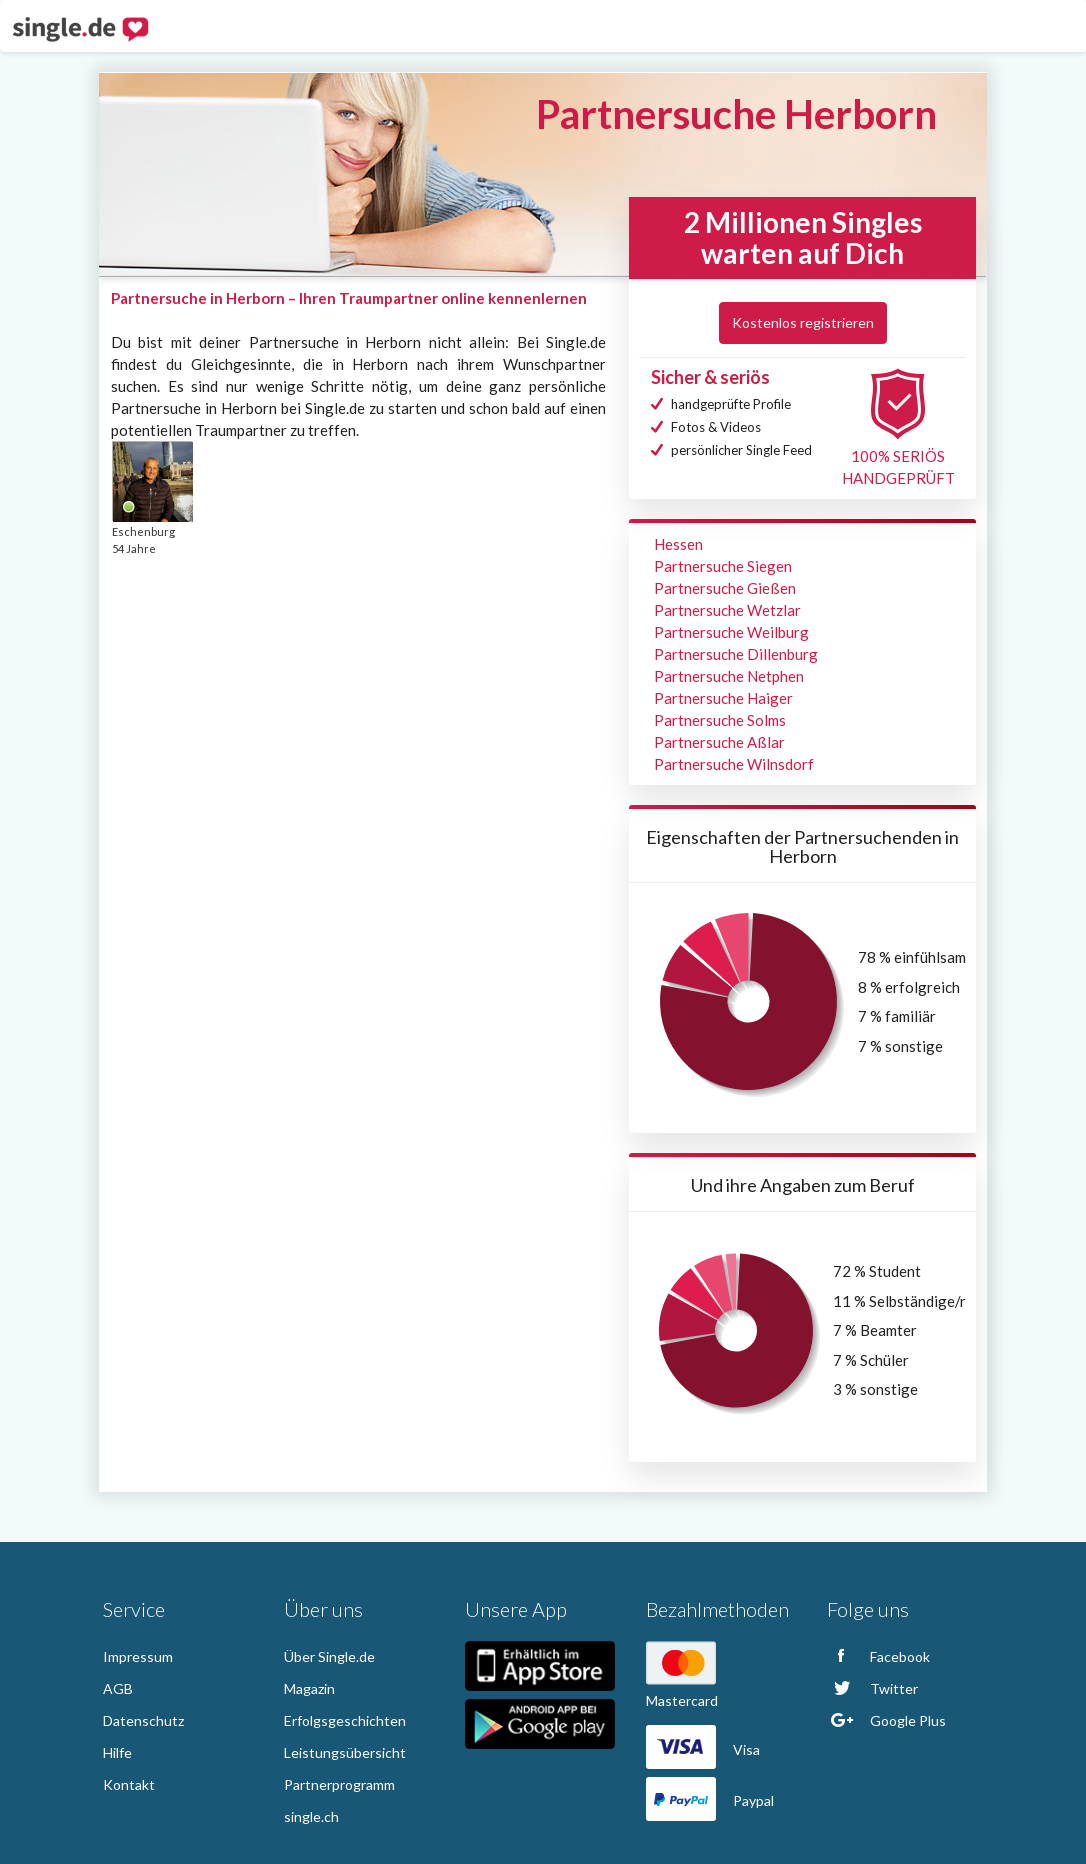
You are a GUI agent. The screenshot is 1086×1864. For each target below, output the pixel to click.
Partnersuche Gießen (725, 588)
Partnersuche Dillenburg (736, 654)
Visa (703, 1749)
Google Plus (886, 1720)
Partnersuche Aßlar (719, 742)
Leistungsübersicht (345, 1752)
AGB (118, 1688)
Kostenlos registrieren (803, 322)
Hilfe (117, 1752)
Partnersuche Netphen (729, 676)
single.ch (311, 1816)
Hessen (678, 544)
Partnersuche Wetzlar (727, 610)
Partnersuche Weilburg (731, 632)
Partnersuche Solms (720, 720)
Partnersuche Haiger (723, 698)
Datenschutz (143, 1720)
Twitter (872, 1688)
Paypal (710, 1800)
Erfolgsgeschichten (345, 1720)
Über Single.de (329, 1656)
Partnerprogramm (339, 1784)
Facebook (878, 1656)
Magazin (309, 1688)
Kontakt (129, 1784)
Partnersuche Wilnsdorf (734, 764)
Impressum (138, 1656)
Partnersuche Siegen (723, 566)
